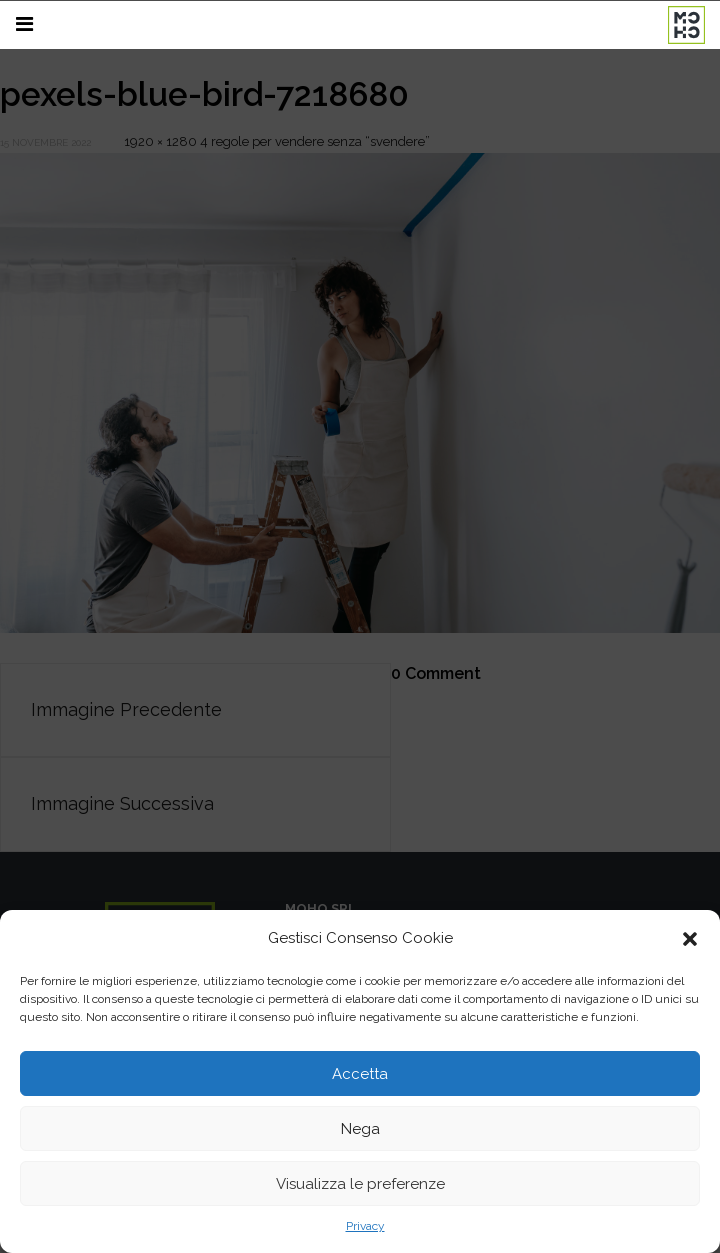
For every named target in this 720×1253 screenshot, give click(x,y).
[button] (690, 1205)
